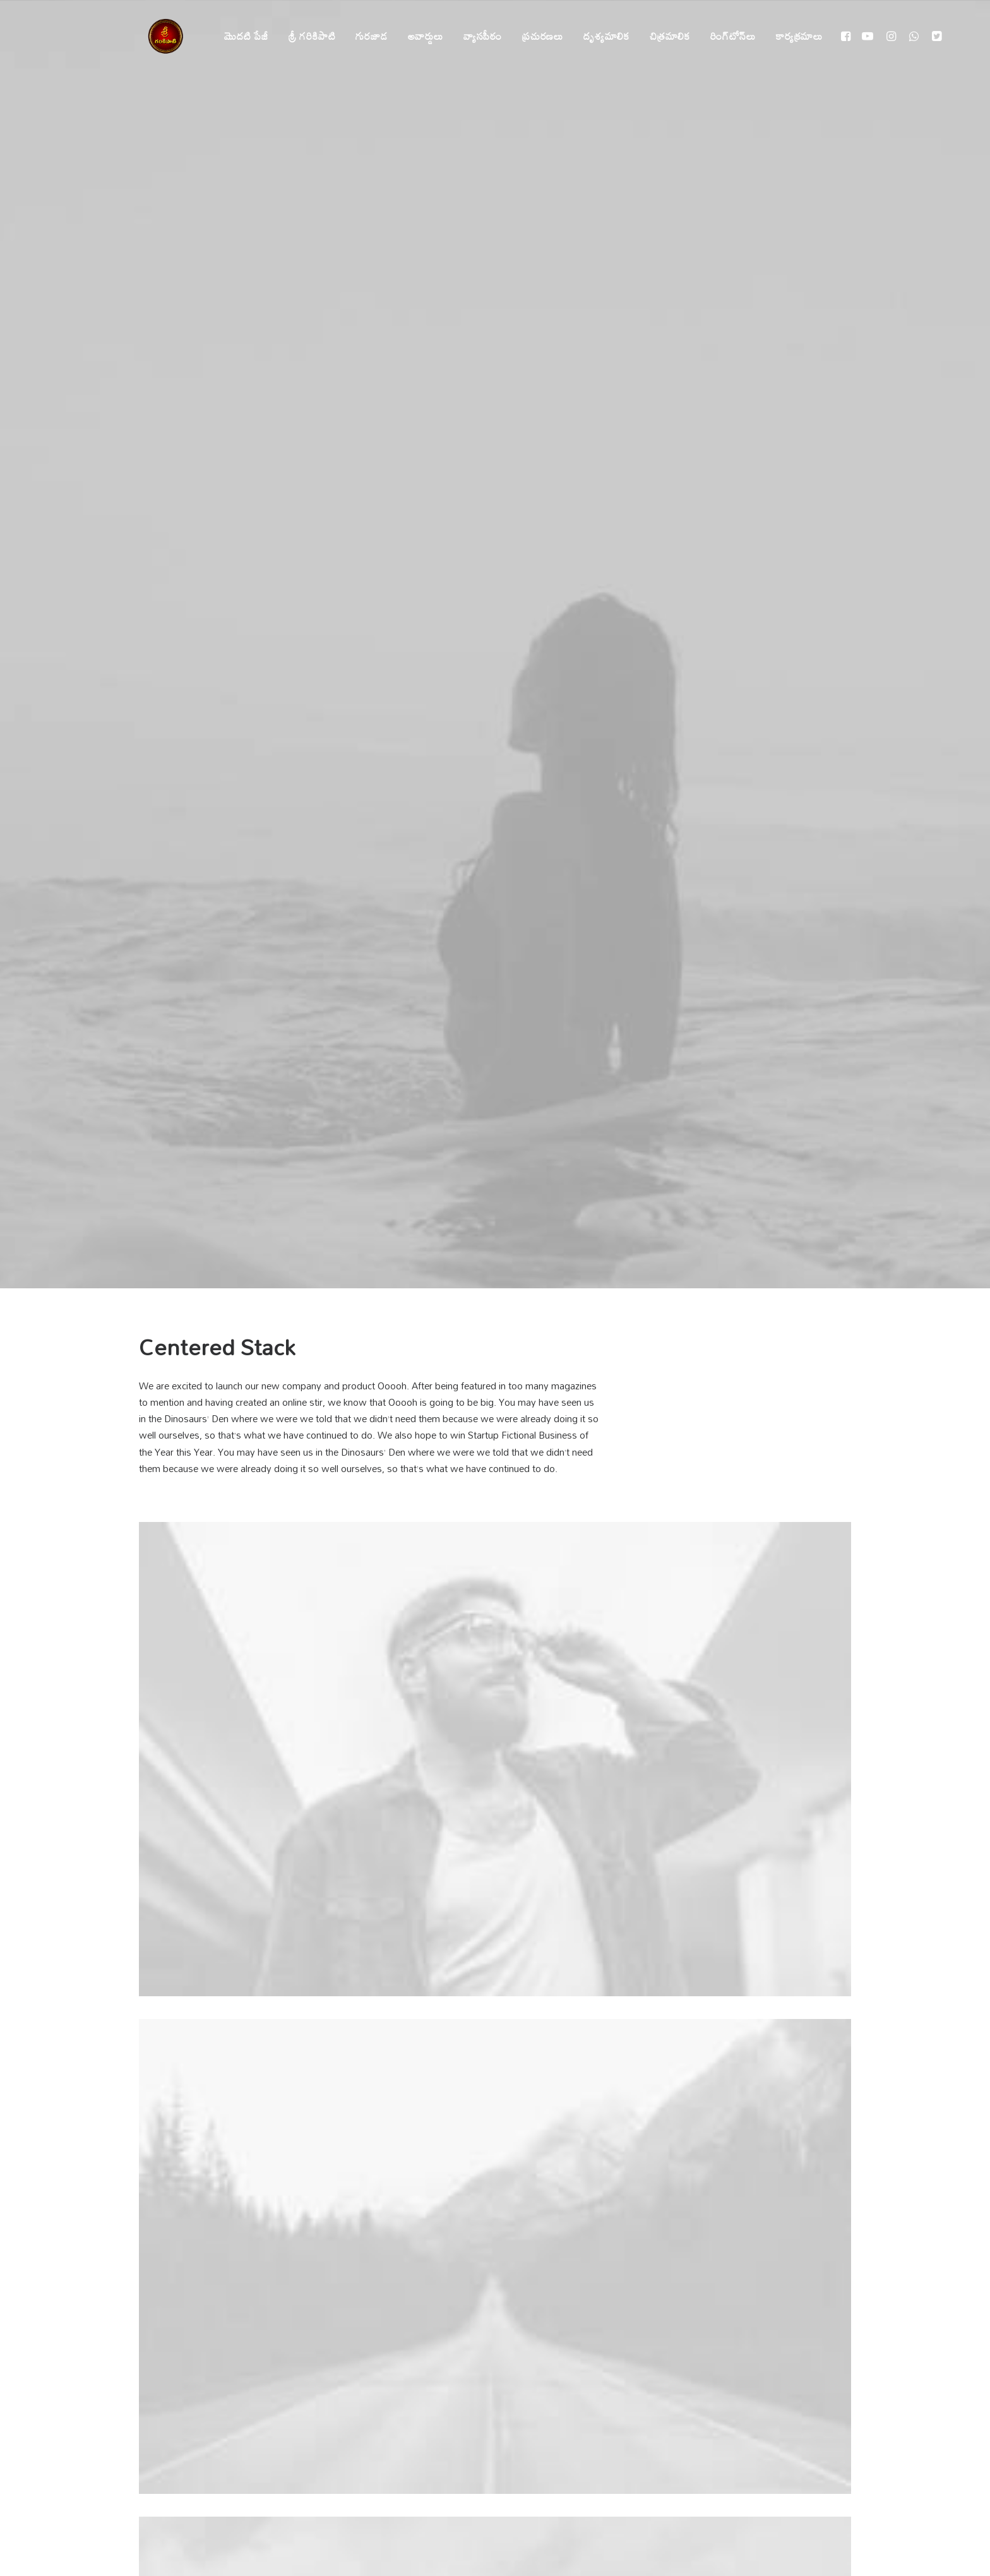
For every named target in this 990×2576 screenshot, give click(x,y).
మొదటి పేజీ (239, 36)
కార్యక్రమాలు (791, 36)
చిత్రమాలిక (662, 36)
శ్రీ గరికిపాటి (304, 36)
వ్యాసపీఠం (475, 36)
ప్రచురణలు (535, 36)
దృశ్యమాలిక (599, 36)
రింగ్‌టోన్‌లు (725, 36)
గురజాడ (363, 36)
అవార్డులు (418, 36)
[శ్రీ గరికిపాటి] (158, 36)
